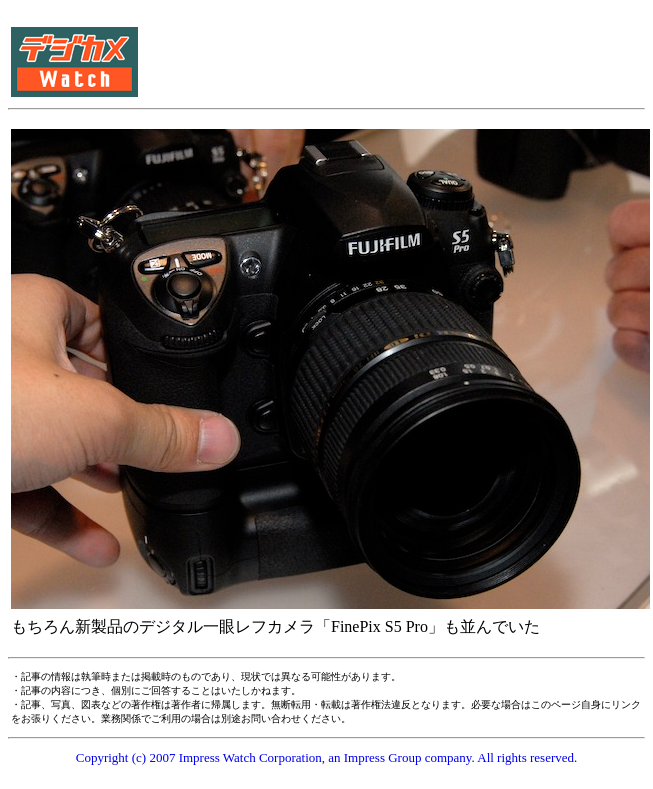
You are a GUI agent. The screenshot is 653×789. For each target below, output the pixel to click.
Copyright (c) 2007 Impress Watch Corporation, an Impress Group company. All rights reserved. (327, 757)
